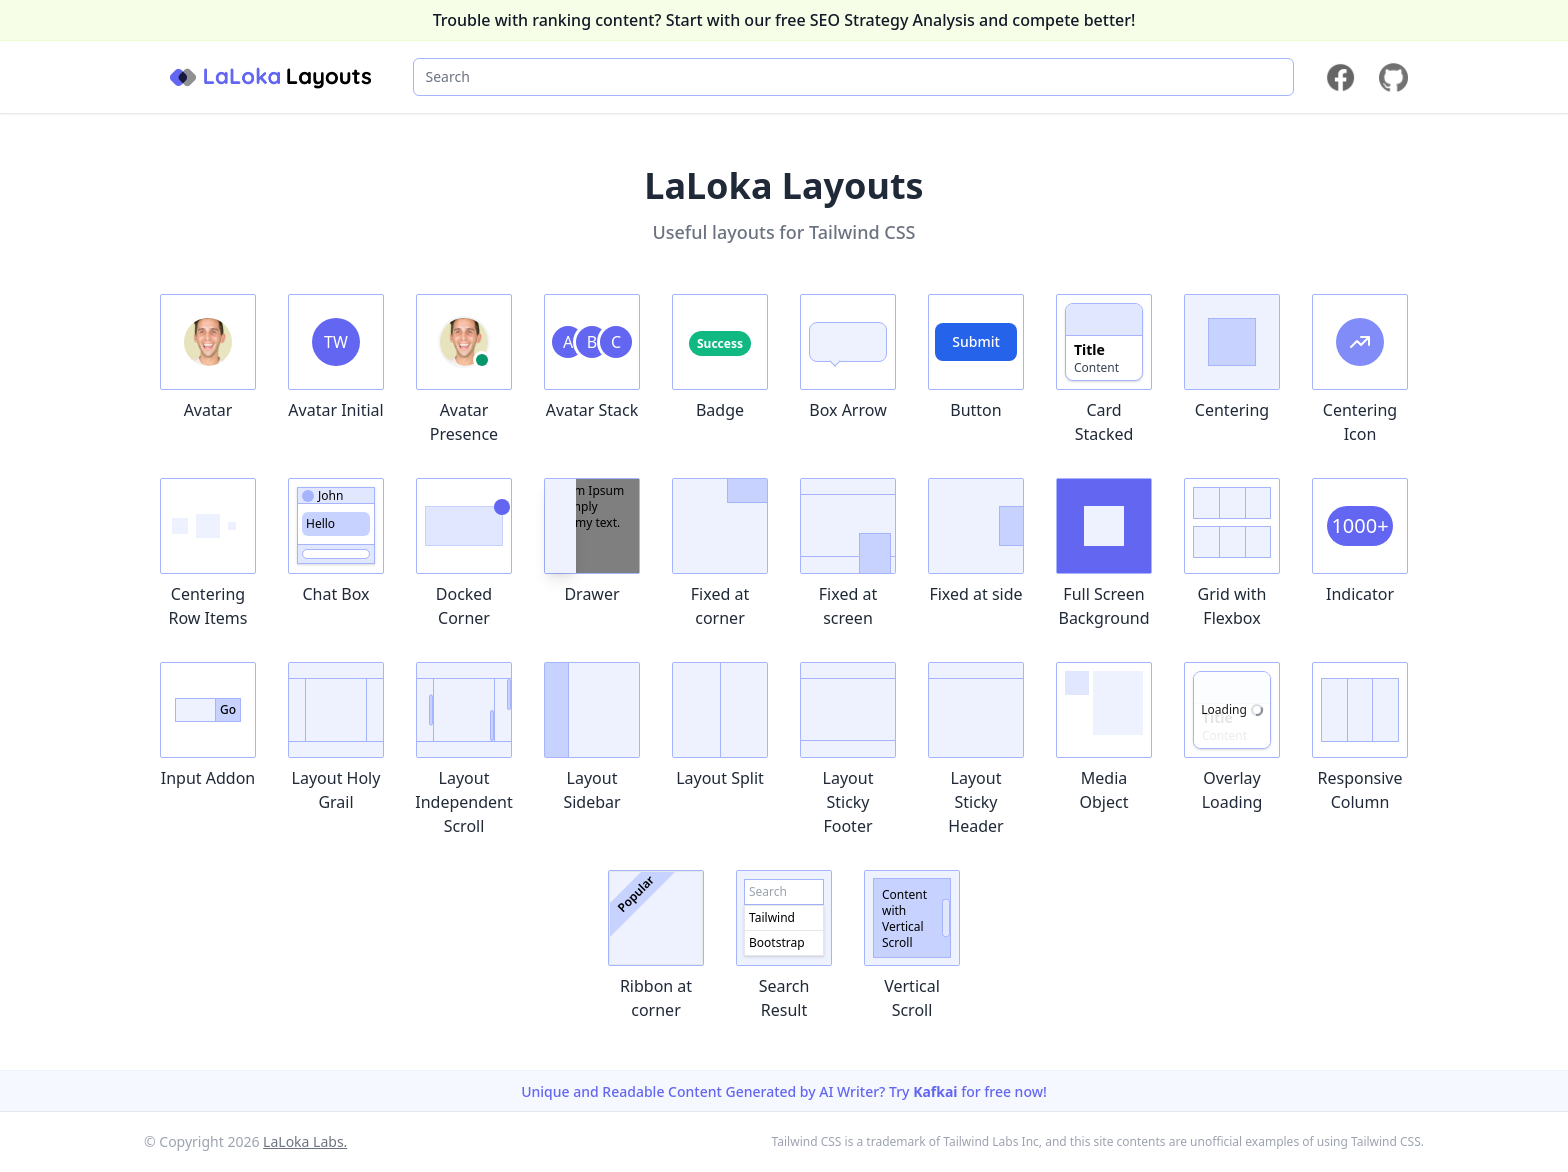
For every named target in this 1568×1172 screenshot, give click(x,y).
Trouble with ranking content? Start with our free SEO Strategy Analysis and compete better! (784, 20)
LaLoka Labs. (305, 1141)
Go (228, 709)
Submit (976, 341)
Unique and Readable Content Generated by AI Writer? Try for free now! (784, 1091)
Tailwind (772, 917)
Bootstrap (777, 942)
